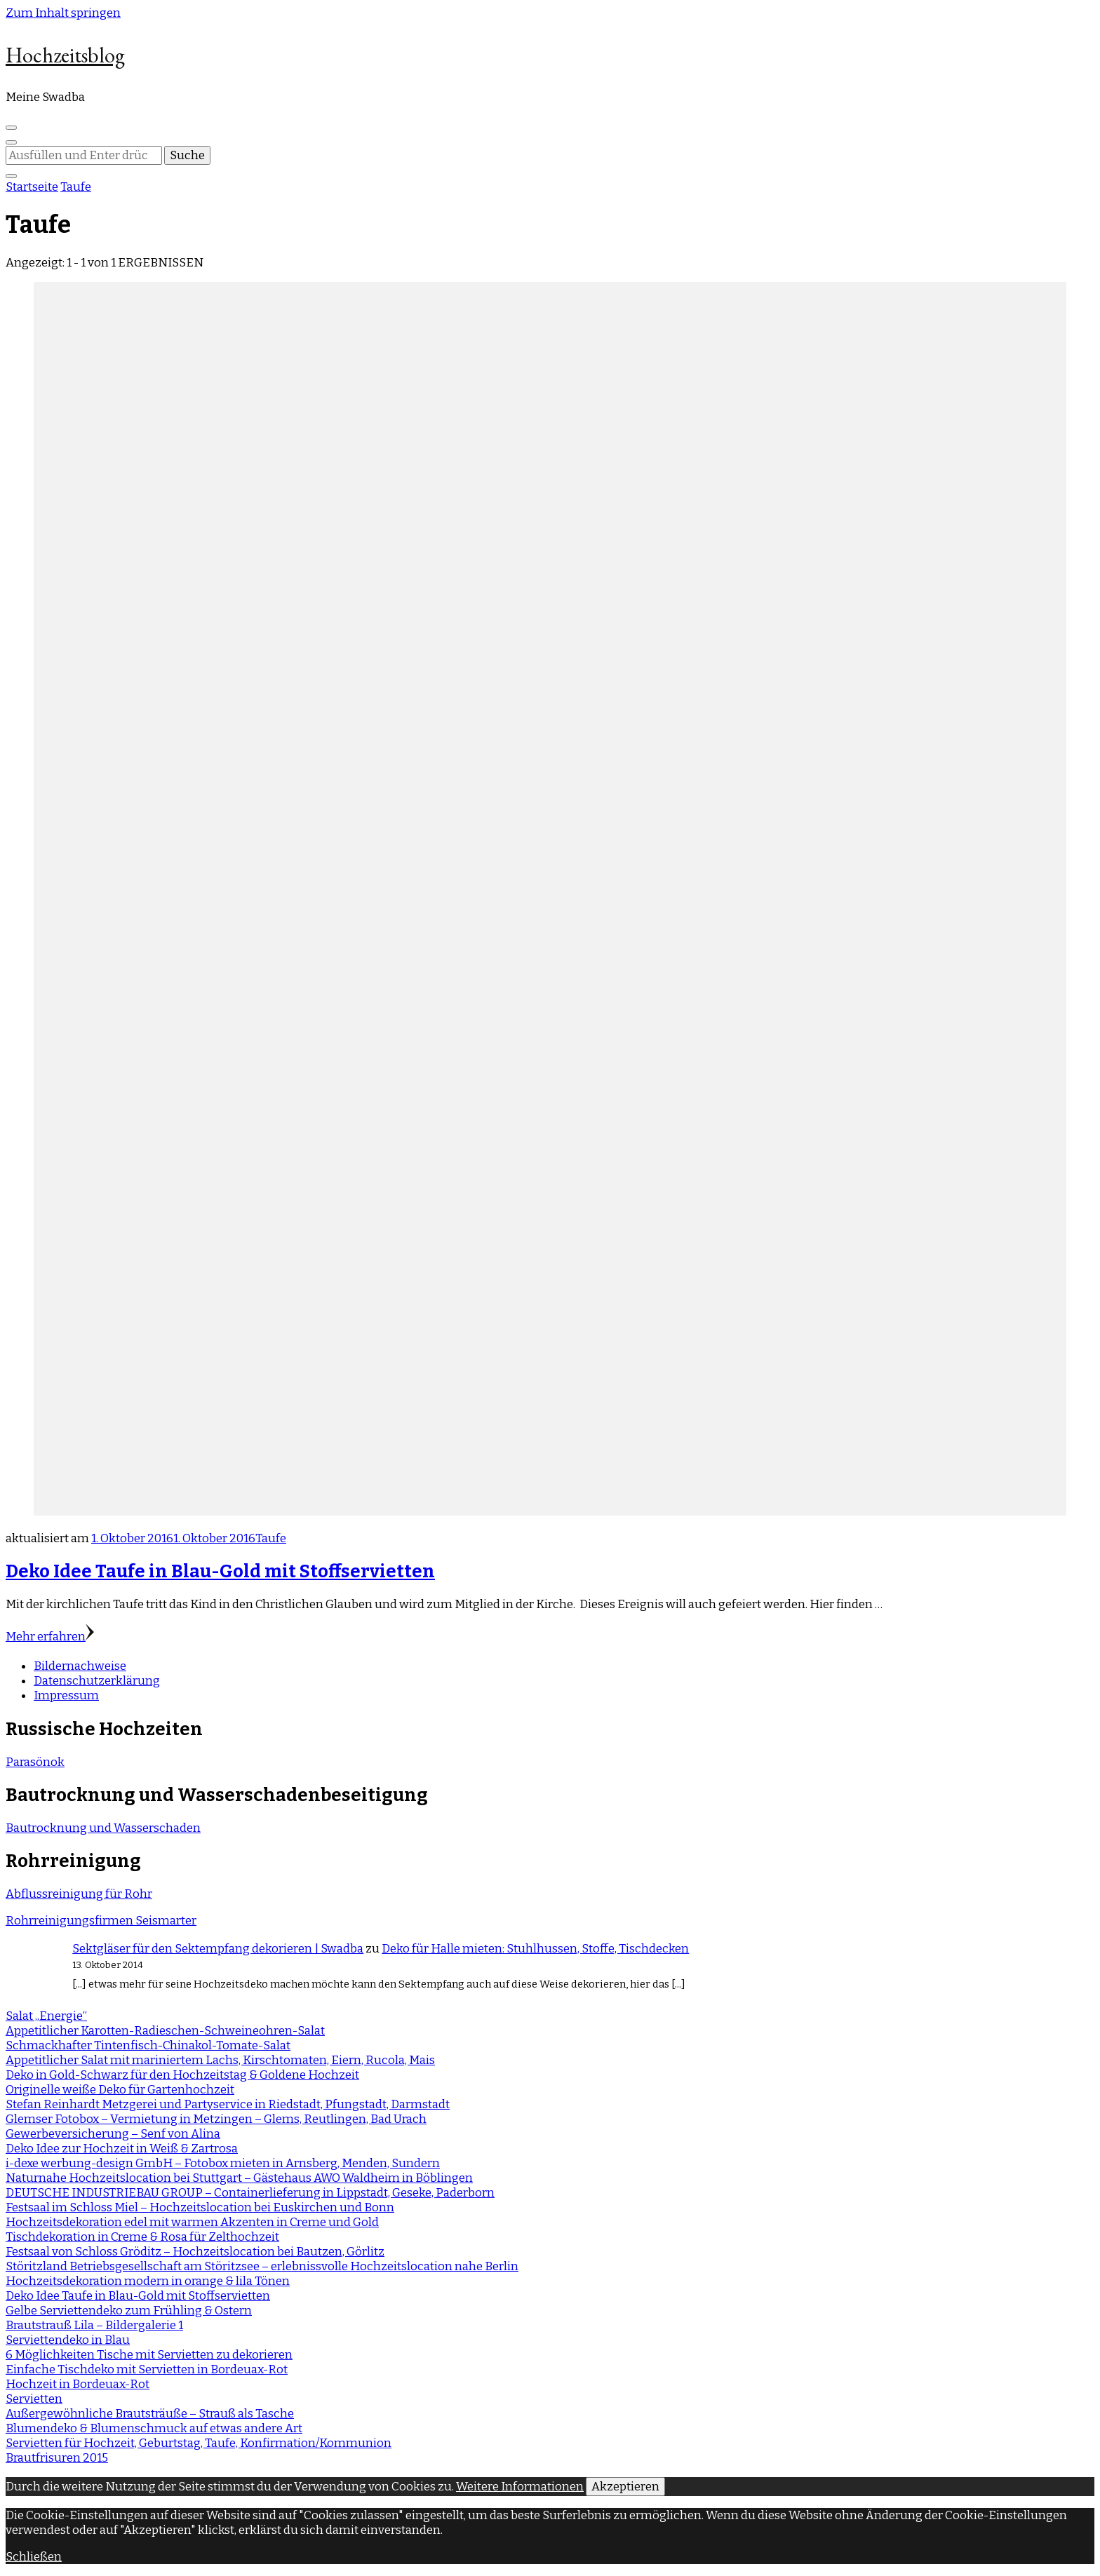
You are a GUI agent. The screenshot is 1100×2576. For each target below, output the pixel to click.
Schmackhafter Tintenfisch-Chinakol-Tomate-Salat (148, 2045)
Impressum (66, 1695)
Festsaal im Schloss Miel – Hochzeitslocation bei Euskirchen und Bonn (200, 2207)
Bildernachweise (80, 1666)
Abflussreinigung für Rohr (79, 1894)
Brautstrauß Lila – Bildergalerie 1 (94, 2325)
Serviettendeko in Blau (68, 2340)
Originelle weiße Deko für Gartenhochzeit (120, 2089)
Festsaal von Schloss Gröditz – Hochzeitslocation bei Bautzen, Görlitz (195, 2251)
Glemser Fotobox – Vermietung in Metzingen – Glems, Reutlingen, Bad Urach (216, 2119)
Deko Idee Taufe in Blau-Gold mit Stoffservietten (220, 1571)
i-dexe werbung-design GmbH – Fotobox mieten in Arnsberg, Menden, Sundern (223, 2163)
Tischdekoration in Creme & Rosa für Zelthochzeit (142, 2237)
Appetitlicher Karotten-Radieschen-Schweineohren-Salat (165, 2030)
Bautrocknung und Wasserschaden (103, 1828)
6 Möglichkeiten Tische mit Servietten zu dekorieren (149, 2354)
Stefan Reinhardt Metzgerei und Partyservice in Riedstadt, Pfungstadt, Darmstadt (228, 2104)
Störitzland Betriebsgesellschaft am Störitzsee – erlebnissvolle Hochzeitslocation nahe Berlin (262, 2266)
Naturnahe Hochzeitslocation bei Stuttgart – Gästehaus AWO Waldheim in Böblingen (239, 2178)
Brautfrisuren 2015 (57, 2457)
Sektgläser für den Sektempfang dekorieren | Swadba (217, 1948)
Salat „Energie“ (46, 2016)
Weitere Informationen (520, 2486)
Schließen (34, 2556)
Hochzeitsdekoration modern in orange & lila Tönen (148, 2281)
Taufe (270, 1538)
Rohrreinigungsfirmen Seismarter (101, 1920)
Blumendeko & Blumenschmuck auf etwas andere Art (154, 2428)
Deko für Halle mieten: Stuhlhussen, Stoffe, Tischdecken (535, 1948)
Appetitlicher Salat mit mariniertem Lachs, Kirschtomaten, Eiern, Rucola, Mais (220, 2060)
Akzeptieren (625, 2486)
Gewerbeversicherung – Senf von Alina (113, 2133)
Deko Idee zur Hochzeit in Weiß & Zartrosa (122, 2148)
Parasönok (35, 1762)
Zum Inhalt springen (63, 13)
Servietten (34, 2399)
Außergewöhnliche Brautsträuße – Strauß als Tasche (150, 2413)
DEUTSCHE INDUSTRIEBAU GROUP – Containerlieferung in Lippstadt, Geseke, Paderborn (250, 2192)
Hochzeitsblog (65, 55)
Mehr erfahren (50, 1636)
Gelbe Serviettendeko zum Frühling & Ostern (129, 2310)
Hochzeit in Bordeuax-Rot (77, 2384)
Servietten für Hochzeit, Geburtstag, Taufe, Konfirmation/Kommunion (198, 2443)
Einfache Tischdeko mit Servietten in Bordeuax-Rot (147, 2369)
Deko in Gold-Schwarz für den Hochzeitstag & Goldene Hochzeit (182, 2075)
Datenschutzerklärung (97, 1680)
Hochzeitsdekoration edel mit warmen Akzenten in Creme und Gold (192, 2222)
